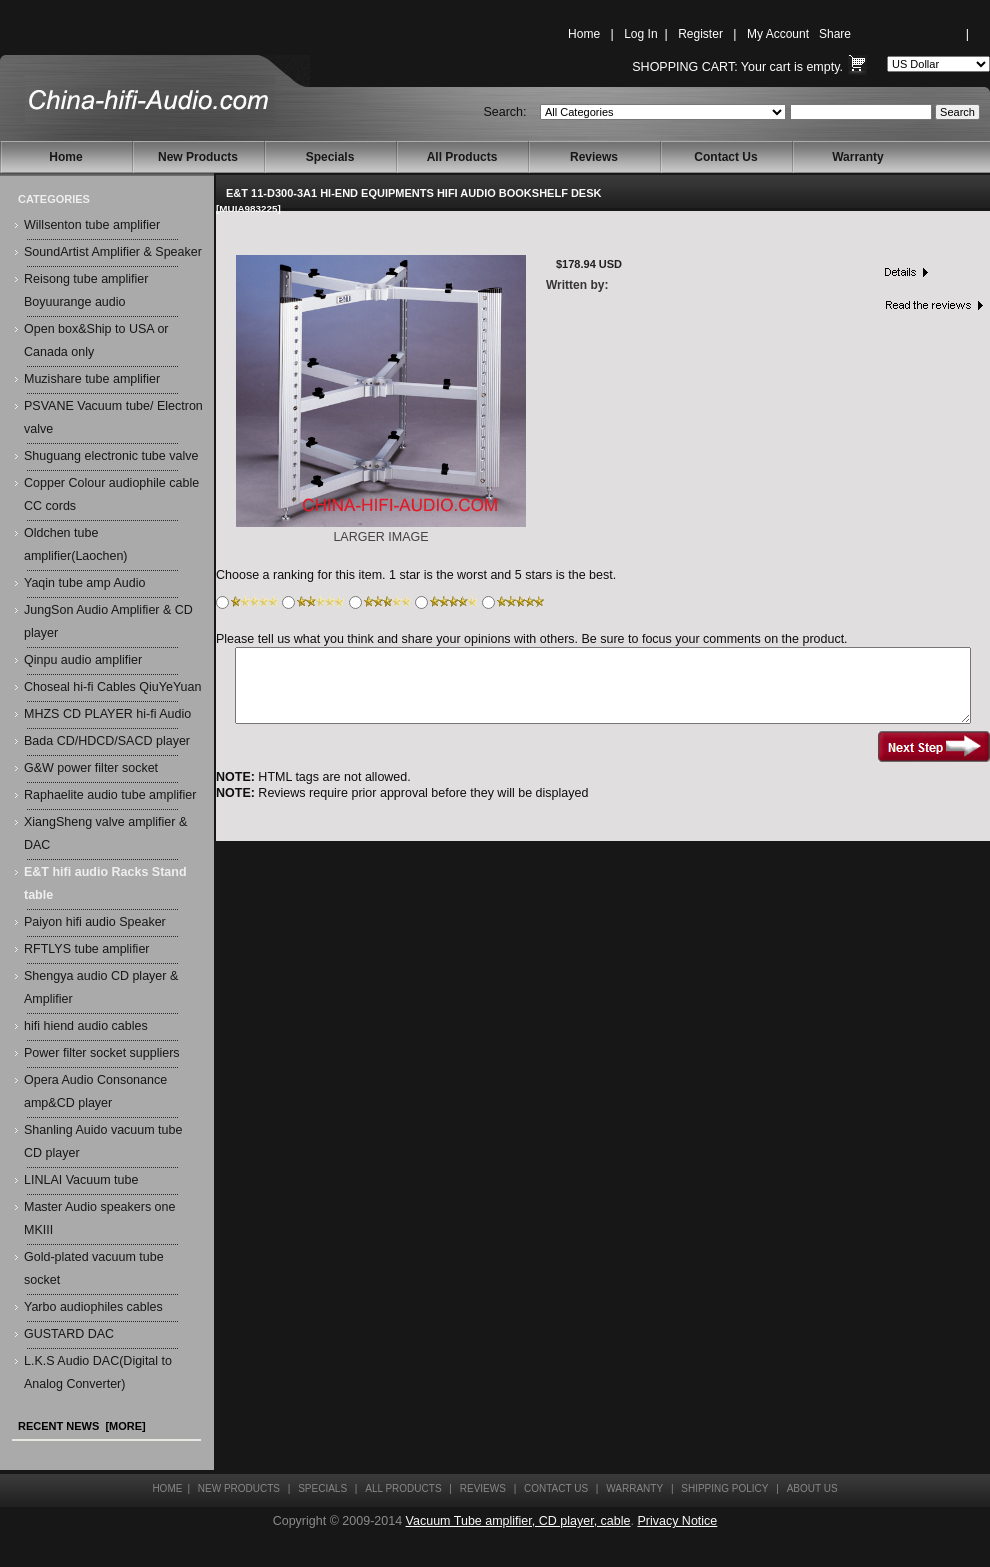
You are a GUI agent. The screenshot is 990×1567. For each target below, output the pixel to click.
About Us (812, 1488)
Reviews (594, 157)
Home (584, 34)
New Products (198, 157)
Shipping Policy (724, 1488)
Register (700, 34)
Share (835, 34)
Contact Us (725, 157)
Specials (330, 157)
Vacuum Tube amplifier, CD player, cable (518, 1521)
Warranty (858, 157)
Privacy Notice (677, 1521)
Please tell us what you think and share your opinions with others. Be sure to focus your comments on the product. (532, 639)
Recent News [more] (82, 1426)
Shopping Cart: (684, 67)
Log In (640, 34)
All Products (462, 157)
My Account (778, 34)
